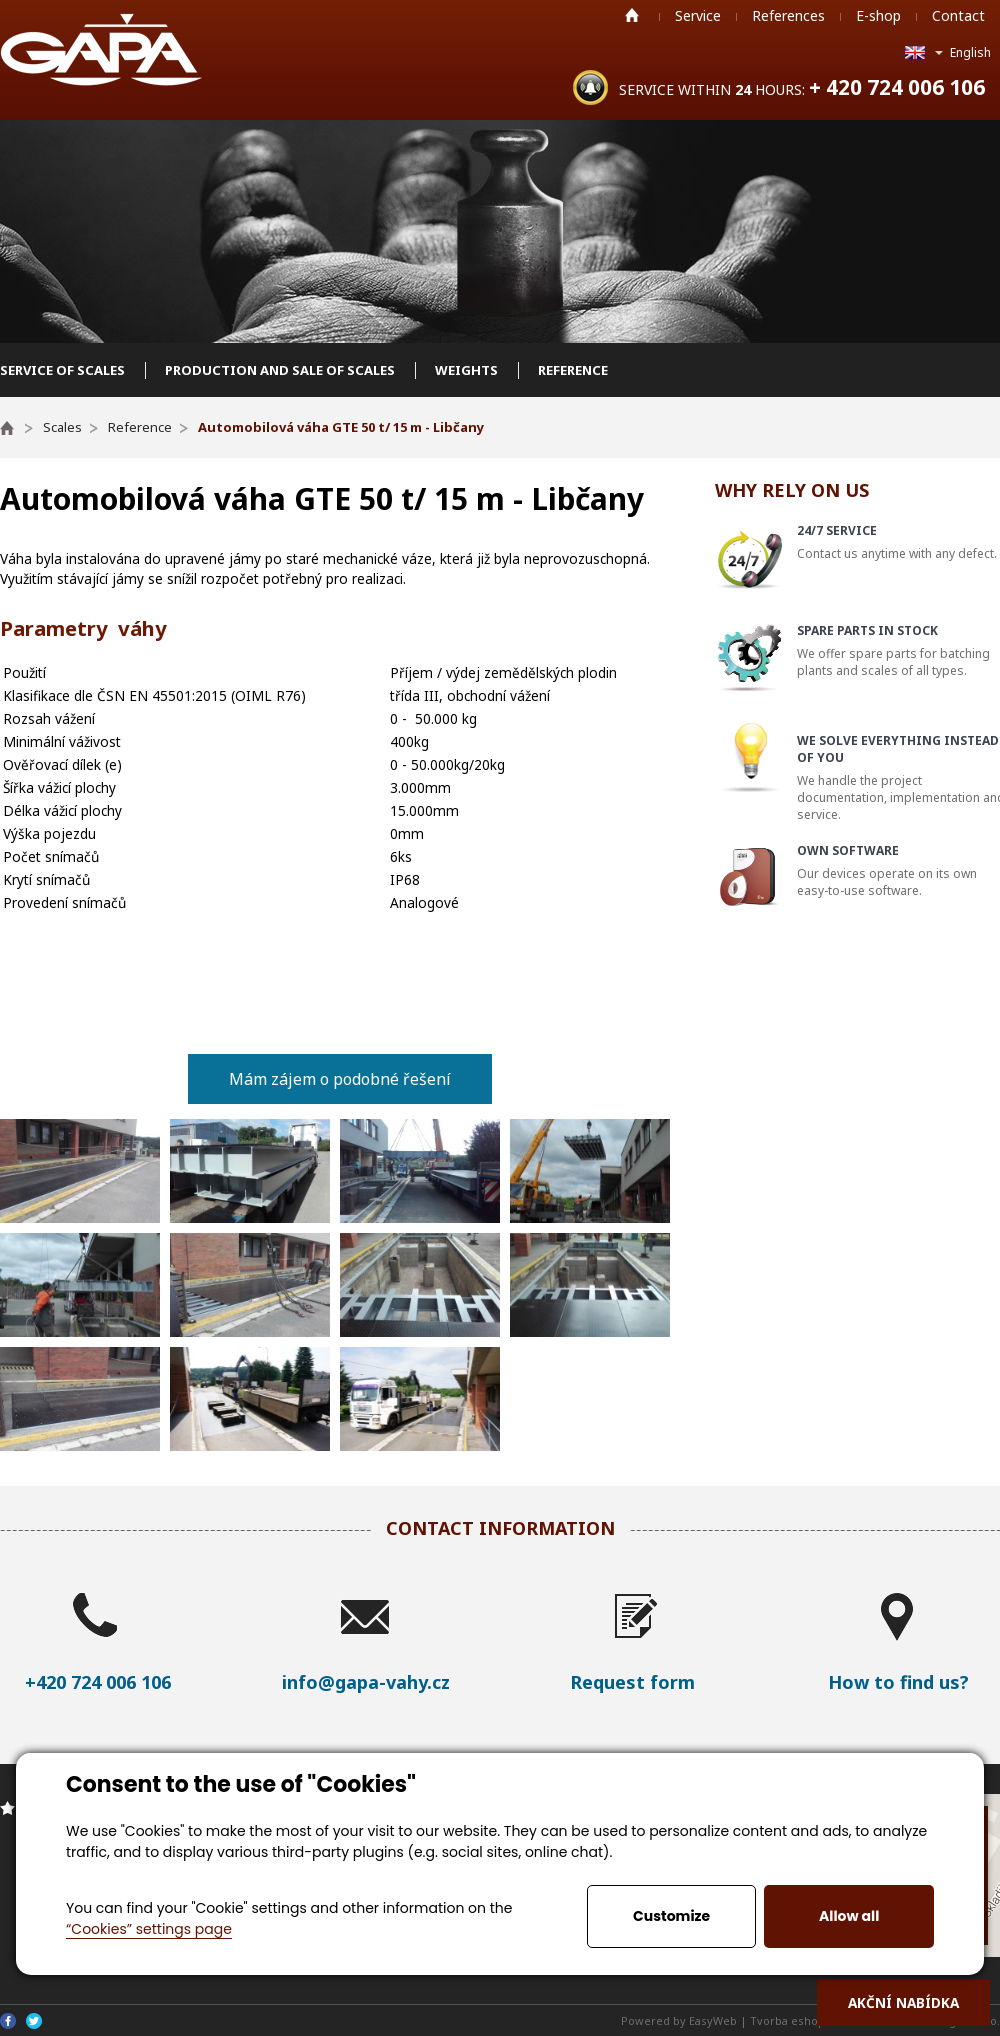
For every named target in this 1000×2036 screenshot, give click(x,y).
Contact (958, 15)
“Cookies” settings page (149, 1929)
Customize (671, 1916)
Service (698, 15)
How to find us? (898, 1682)
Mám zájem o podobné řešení (340, 1079)
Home (632, 15)
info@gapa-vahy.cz (366, 1682)
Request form (632, 1682)
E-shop (878, 15)
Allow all (849, 1916)
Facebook (8, 2021)
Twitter (34, 2021)
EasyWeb (713, 2020)
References (788, 15)
